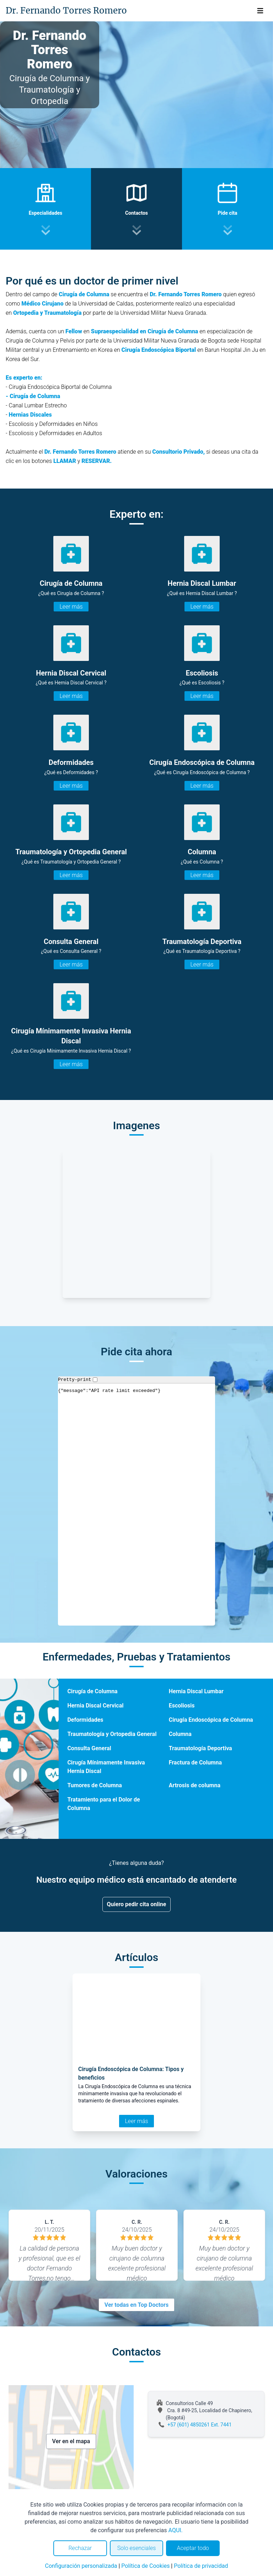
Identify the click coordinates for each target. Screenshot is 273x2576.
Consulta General (89, 1748)
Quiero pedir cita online (136, 1904)
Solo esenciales (136, 2548)
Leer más (70, 606)
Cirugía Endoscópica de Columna (211, 1719)
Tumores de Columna (94, 1785)
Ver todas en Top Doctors (136, 2304)
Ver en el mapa (71, 2441)
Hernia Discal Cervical (95, 1705)
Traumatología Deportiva (200, 1748)
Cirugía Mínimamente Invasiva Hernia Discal (106, 1766)
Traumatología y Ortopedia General (111, 1734)
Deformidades (85, 1719)
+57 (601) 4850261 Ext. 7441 (199, 2425)
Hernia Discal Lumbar (196, 1691)
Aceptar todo (193, 2548)
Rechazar (80, 2548)
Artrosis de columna (194, 1785)
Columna (180, 1734)
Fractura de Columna (195, 1762)
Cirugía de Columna (92, 1691)
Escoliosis (182, 1705)
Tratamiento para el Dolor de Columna (103, 1803)
